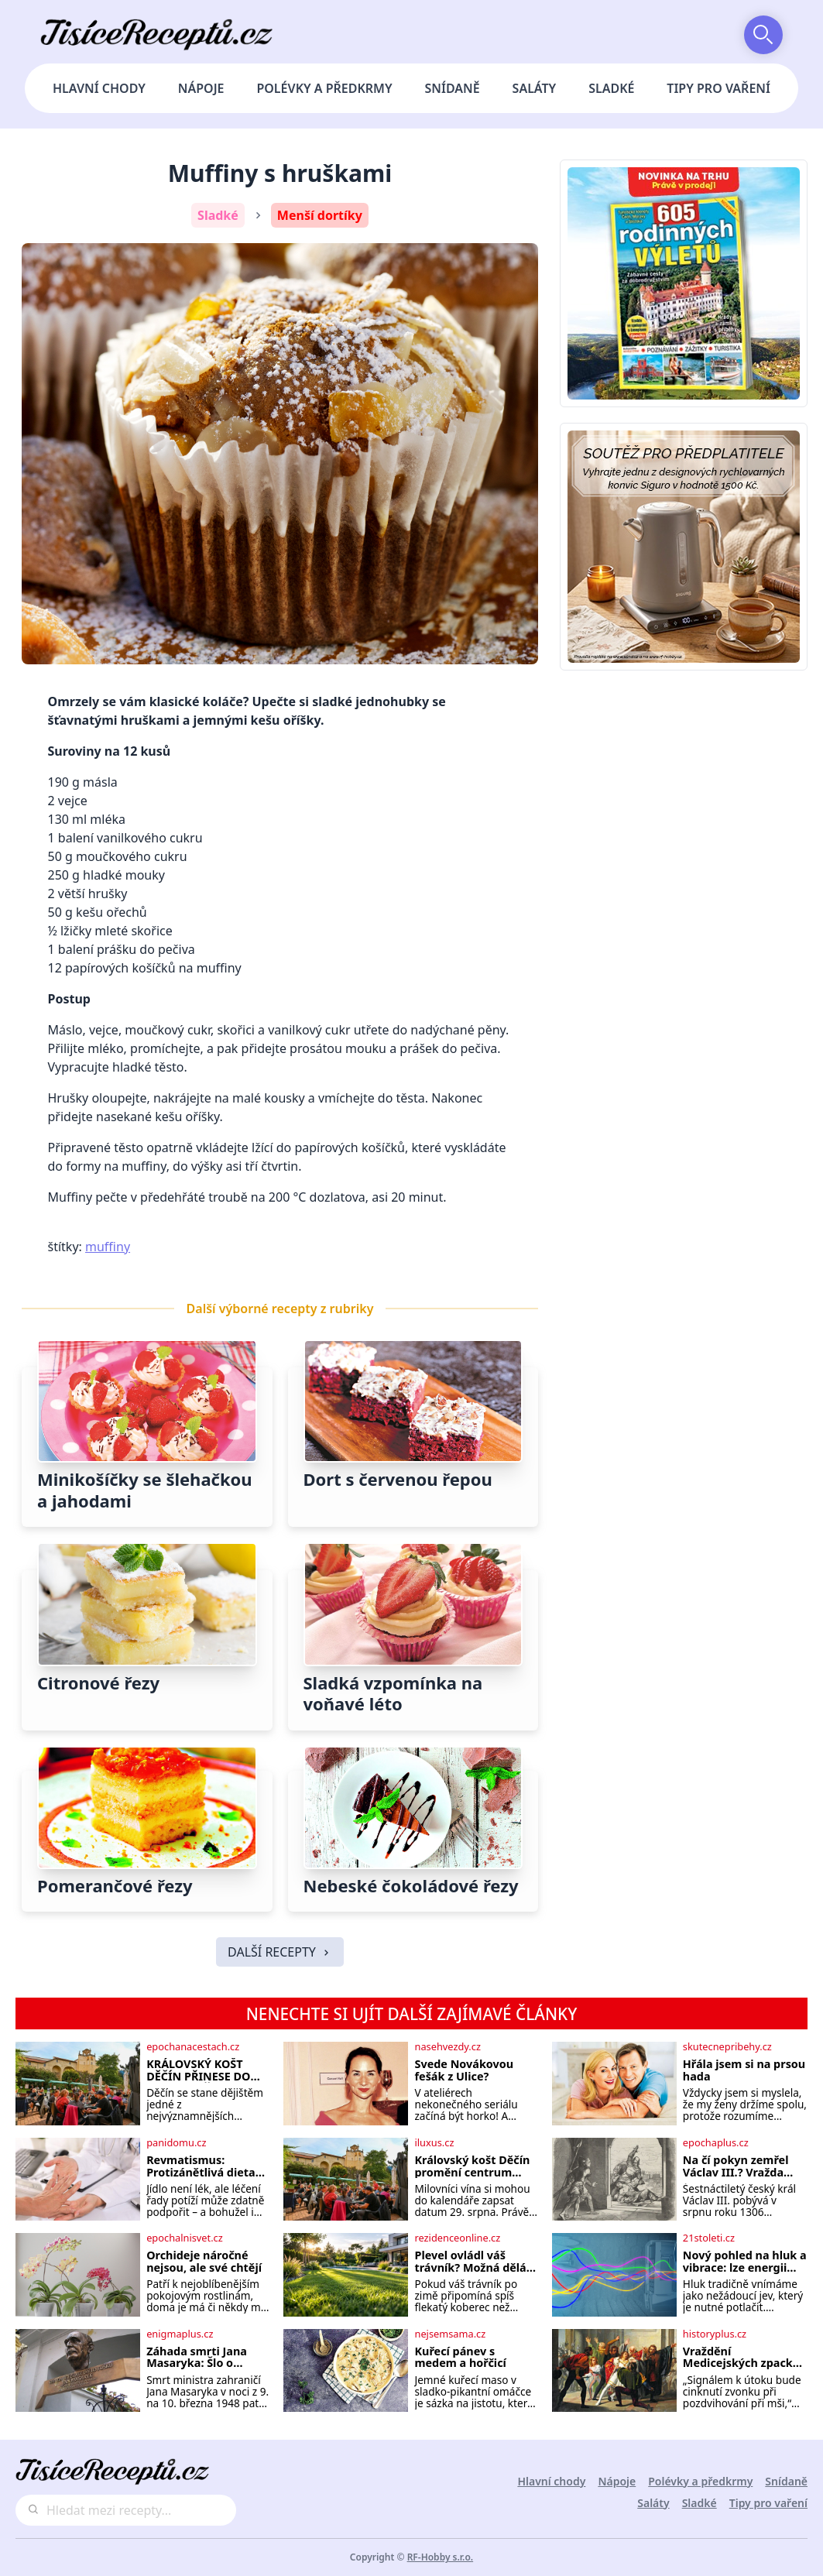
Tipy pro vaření (718, 88)
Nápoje (201, 88)
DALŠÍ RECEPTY (280, 1951)
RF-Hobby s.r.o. (440, 2557)
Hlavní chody (99, 88)
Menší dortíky (319, 215)
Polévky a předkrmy (324, 88)
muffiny (107, 1246)
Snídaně (452, 88)
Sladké (611, 88)
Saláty (535, 88)
